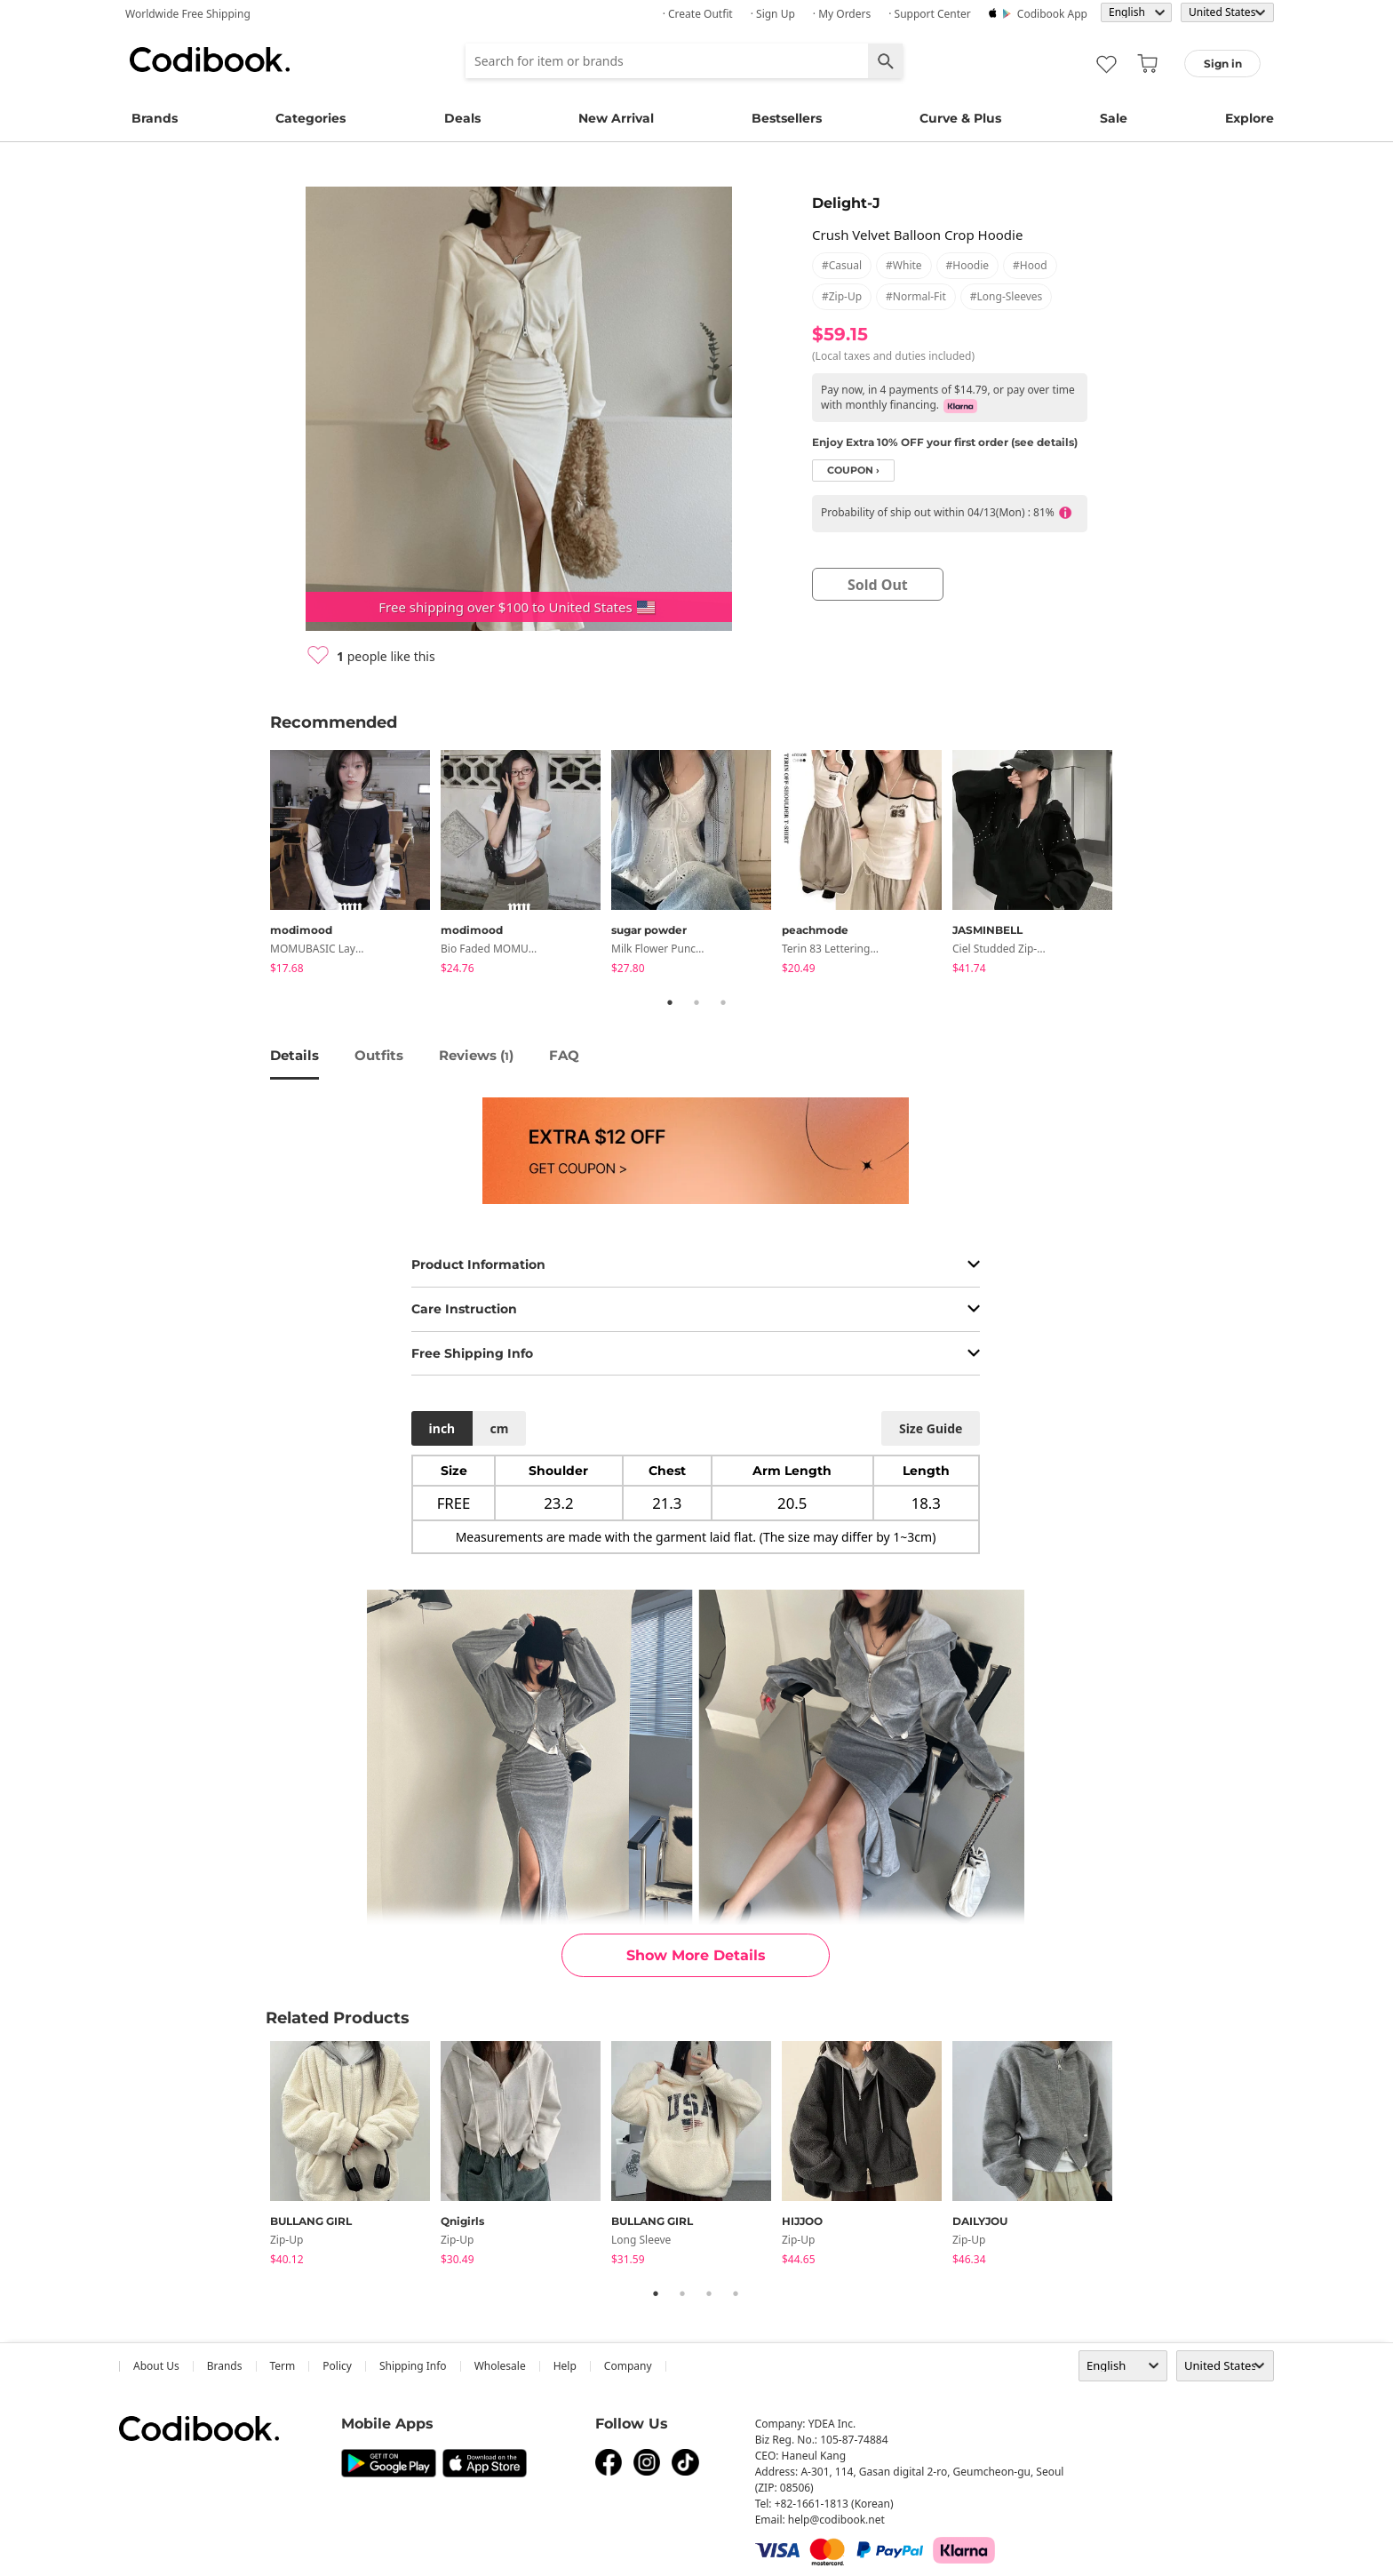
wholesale (500, 2365)
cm (499, 1428)
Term (283, 2365)
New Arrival (616, 118)
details (294, 1055)
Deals (462, 118)
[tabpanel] (355, 865)
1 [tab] (670, 1002)
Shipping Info (413, 2365)
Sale (1113, 118)
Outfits (378, 1055)
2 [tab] (696, 1002)
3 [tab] (723, 1002)
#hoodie (967, 265)
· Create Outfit (698, 13)
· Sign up (773, 13)
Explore (1249, 118)
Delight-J (846, 203)
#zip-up (842, 296)
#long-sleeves (1006, 296)
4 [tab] (735, 2293)
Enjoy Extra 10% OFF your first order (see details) (945, 442)
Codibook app (1052, 13)
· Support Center (929, 13)
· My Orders (842, 13)
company (628, 2365)
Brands (154, 118)
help (565, 2365)
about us (156, 2365)
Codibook (210, 59)
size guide (930, 1428)
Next (1136, 865)
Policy (337, 2365)
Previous (257, 865)
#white (904, 265)
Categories (310, 118)
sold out (878, 584)
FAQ (564, 1055)
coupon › (853, 470)
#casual (842, 265)
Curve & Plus (960, 118)
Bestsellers (787, 118)
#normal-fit (916, 296)
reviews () (476, 1055)
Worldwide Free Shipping (188, 13)
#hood (1030, 265)
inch (442, 1428)
